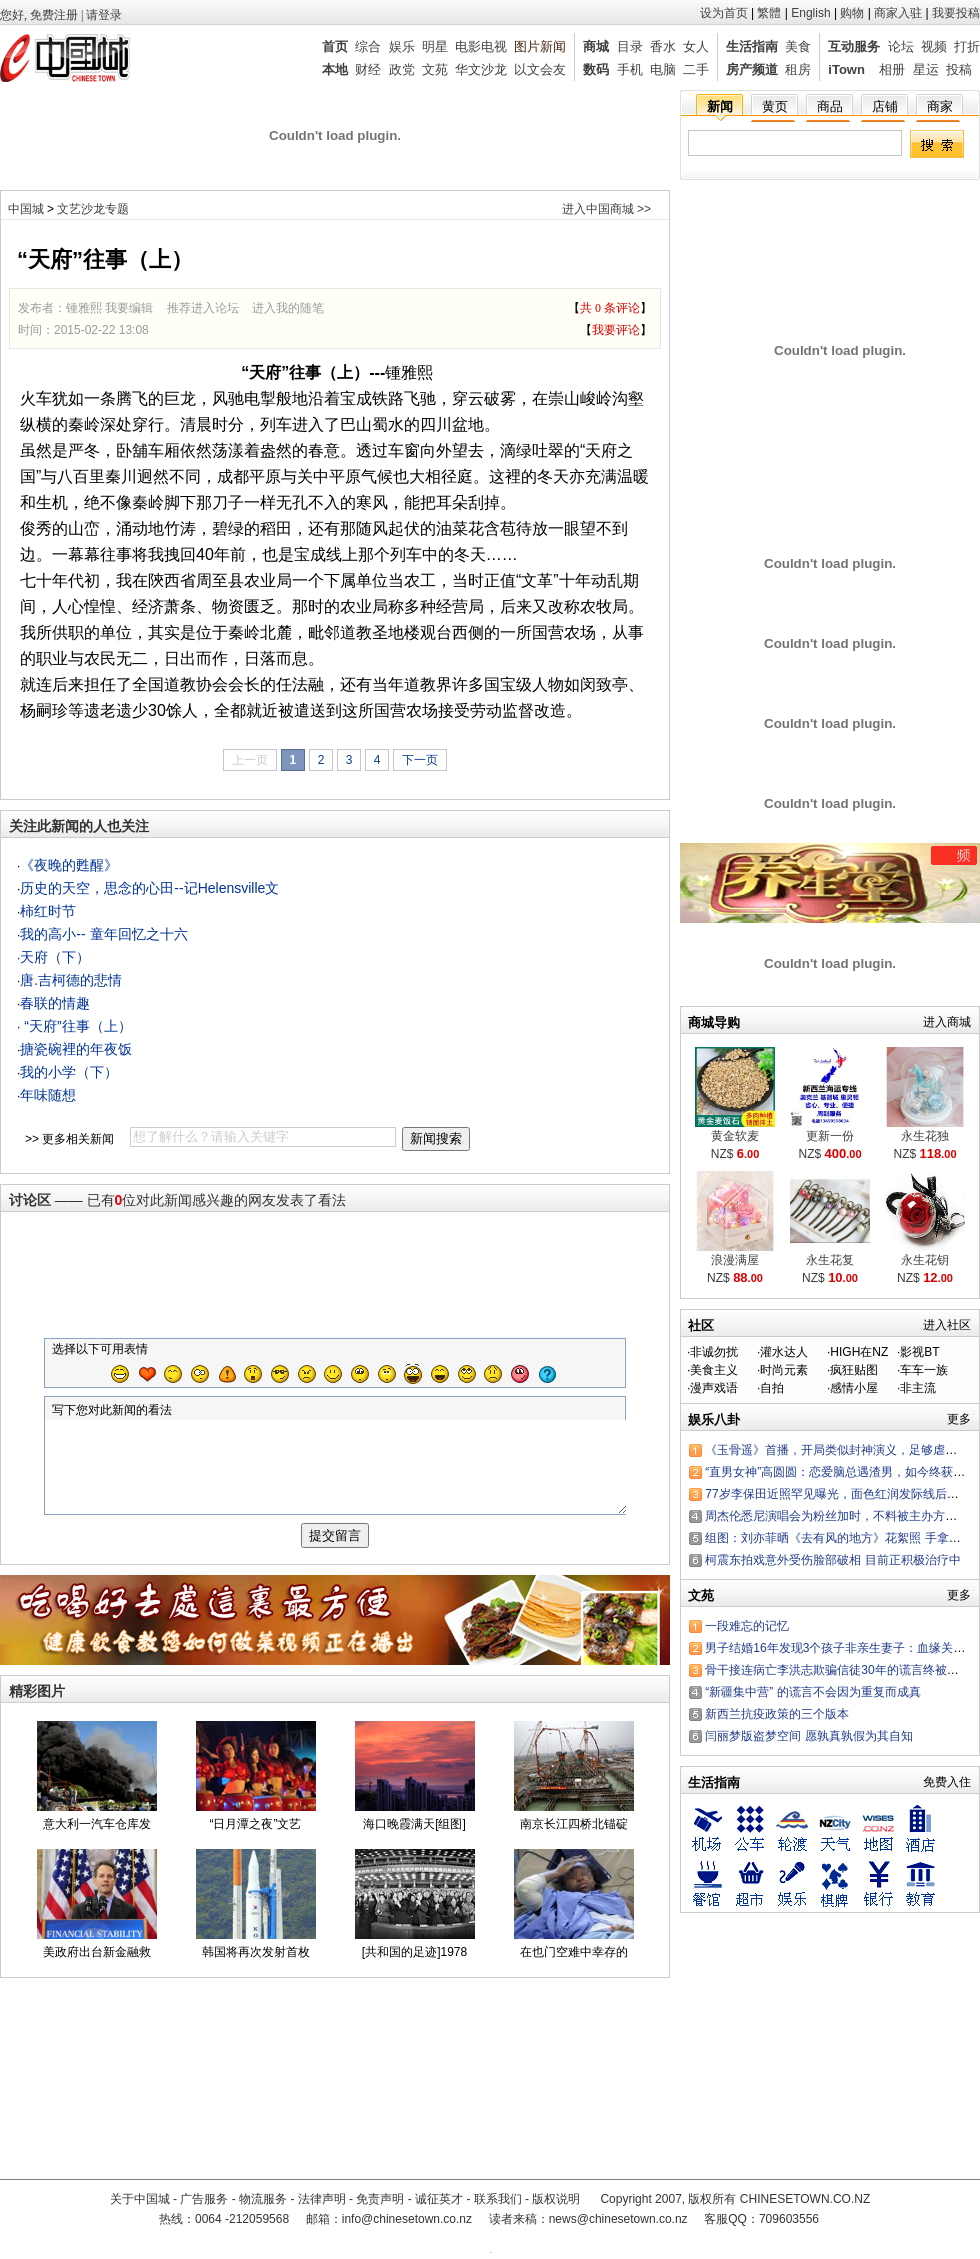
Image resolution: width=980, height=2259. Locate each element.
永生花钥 (925, 1260)
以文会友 (540, 69)
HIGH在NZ (859, 1352)
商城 (596, 46)
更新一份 (830, 1136)
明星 (435, 46)
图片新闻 (540, 46)
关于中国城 (140, 2199)
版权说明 (556, 2199)
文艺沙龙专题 (93, 209)
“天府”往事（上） (75, 1026)
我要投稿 (956, 13)
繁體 (769, 13)
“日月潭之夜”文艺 (256, 1842)
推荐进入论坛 (203, 308)
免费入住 (947, 1782)
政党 (402, 69)
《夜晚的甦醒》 (69, 865)
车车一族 (924, 1370)
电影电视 (481, 46)
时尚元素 (784, 1370)
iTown (846, 69)
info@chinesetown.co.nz (407, 2219)
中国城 (26, 209)
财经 (368, 69)
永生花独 (925, 1136)
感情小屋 (854, 1388)
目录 (630, 46)
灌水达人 (784, 1352)
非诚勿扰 (714, 1352)
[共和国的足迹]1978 (414, 1970)
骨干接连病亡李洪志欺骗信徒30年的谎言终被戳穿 (837, 1670)
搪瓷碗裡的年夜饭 (76, 1049)
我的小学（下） (69, 1072)
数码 (596, 69)
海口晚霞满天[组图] (414, 1842)
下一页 (420, 760)
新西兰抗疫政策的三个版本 (777, 1714)
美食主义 (714, 1370)
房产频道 (752, 69)
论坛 (901, 46)
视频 (934, 46)
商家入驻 (898, 13)
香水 (663, 46)
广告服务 (204, 2199)
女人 (696, 46)
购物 (852, 13)
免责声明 (380, 2199)
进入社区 (947, 1325)
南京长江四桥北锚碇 (574, 1842)
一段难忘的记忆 (747, 1626)
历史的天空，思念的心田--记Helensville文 (149, 888)
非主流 (918, 1388)
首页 (335, 46)
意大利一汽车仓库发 (97, 1842)
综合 (368, 46)
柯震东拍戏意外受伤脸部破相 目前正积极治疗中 (832, 1560)
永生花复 (830, 1260)
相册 (892, 69)
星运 (926, 69)
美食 (798, 46)
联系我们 (498, 2199)
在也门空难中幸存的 (574, 1970)
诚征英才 (439, 2199)
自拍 (772, 1388)
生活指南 (752, 46)
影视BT (919, 1352)
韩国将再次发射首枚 (256, 1970)
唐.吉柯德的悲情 (71, 980)
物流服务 (263, 2199)
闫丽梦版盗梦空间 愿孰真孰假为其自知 (808, 1736)
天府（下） (55, 957)
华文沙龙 (481, 69)
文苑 (435, 69)
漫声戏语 (714, 1388)
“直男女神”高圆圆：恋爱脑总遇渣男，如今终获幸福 (841, 1472)
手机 (630, 69)
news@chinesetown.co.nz (618, 2219)
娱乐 (402, 46)
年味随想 (48, 1095)
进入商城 (947, 1022)
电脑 (663, 69)
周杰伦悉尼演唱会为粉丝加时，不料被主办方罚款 (837, 1516)
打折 (967, 46)
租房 (798, 69)
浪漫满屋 (735, 1260)
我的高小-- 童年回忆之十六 (103, 934)
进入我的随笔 (288, 308)
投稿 (959, 69)
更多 (959, 1419)
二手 (696, 69)
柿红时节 (48, 911)
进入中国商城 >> (606, 209)
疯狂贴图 (854, 1370)
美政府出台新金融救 (97, 1970)
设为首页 (724, 13)
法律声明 (322, 2199)
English (810, 13)
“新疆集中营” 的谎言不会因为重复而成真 (812, 1692)
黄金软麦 (735, 1136)
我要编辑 (129, 308)
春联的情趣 (55, 1003)
